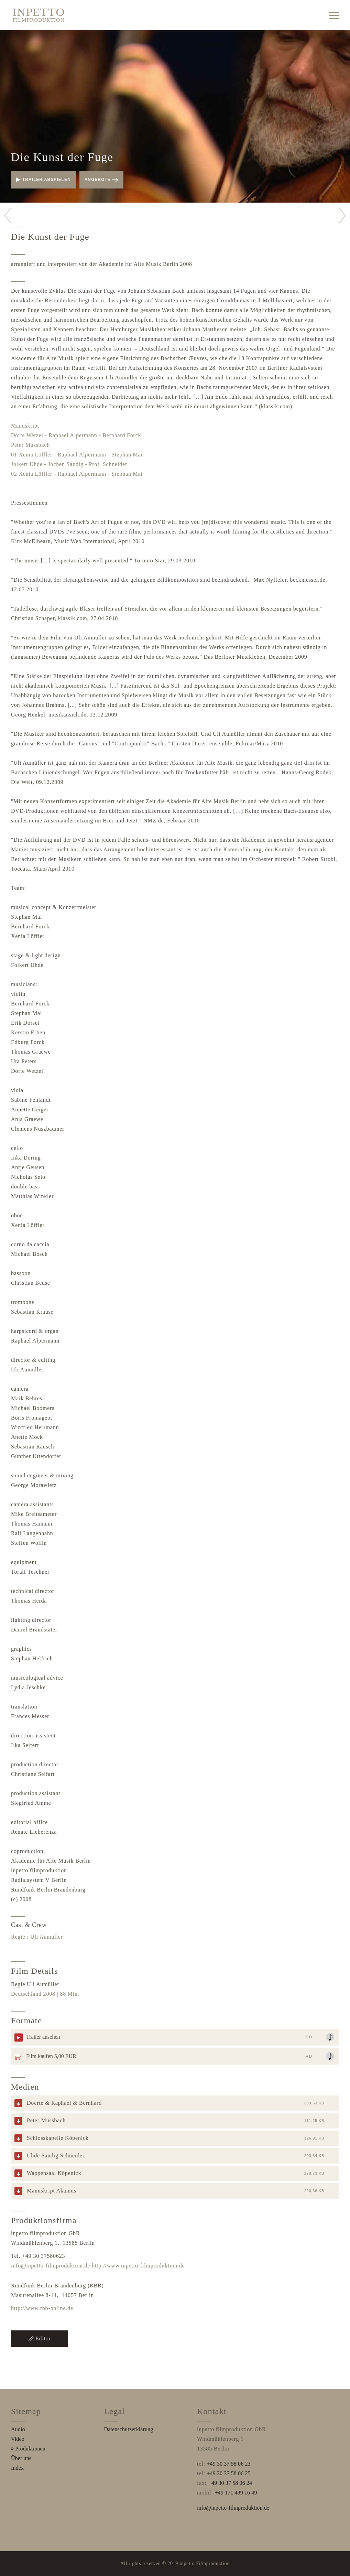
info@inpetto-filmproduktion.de (50, 2265)
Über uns (21, 2458)
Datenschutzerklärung (128, 2429)
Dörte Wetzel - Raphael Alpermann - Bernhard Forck (76, 435)
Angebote (101, 179)
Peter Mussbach (30, 445)
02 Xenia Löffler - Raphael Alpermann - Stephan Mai (77, 474)
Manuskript (25, 426)
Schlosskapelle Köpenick (58, 2138)
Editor (39, 2338)
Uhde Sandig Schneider (56, 2155)
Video (17, 2439)
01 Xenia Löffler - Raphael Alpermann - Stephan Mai (77, 454)
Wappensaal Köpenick (54, 2173)
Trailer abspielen (43, 179)
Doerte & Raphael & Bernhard (64, 2103)
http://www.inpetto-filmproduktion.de (138, 2265)
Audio (18, 2429)
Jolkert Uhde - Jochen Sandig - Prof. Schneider (69, 464)
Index (17, 2468)
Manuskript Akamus (51, 2191)
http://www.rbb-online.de (42, 2308)
